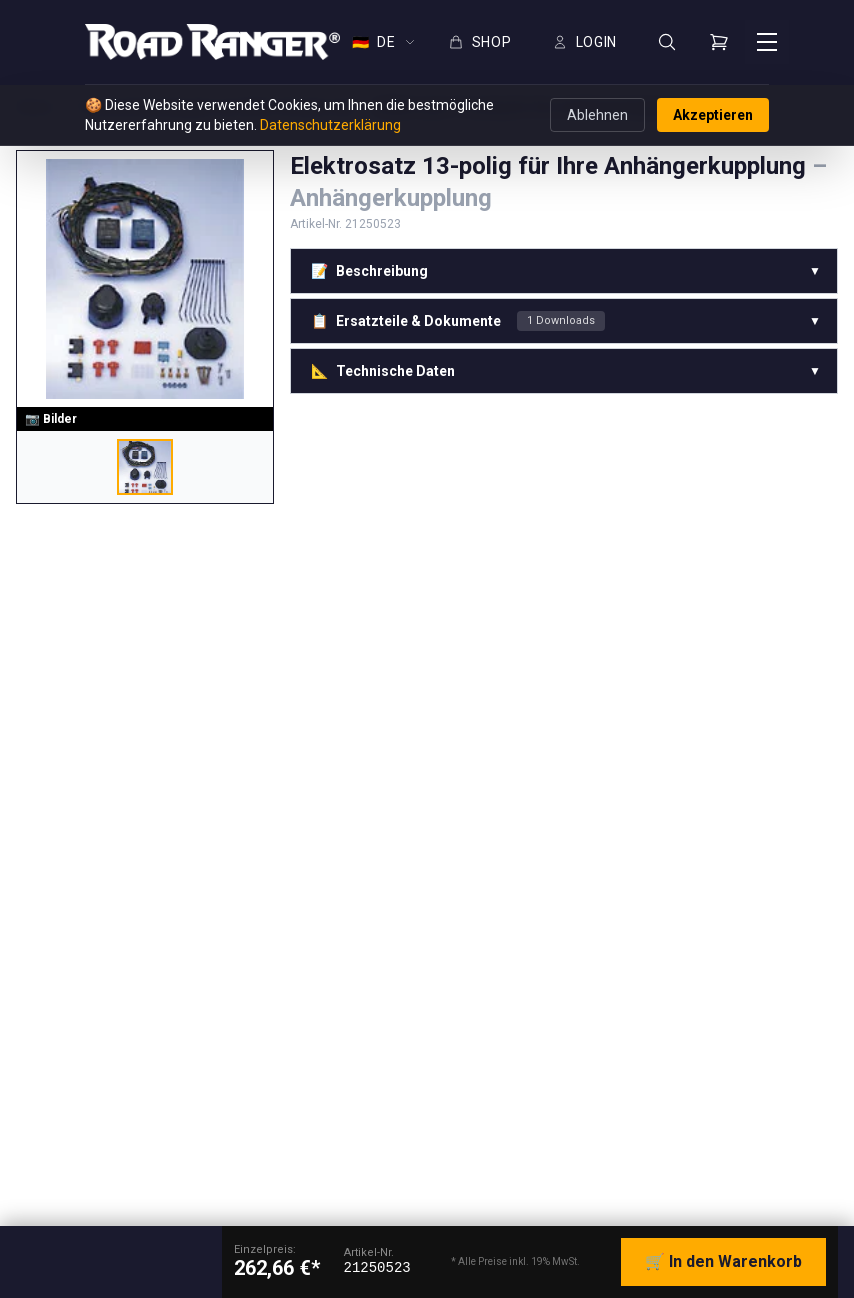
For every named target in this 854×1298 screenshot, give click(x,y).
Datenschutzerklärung (330, 125)
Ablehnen (597, 115)
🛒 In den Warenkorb (723, 1261)
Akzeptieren (713, 115)
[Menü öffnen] (767, 42)
